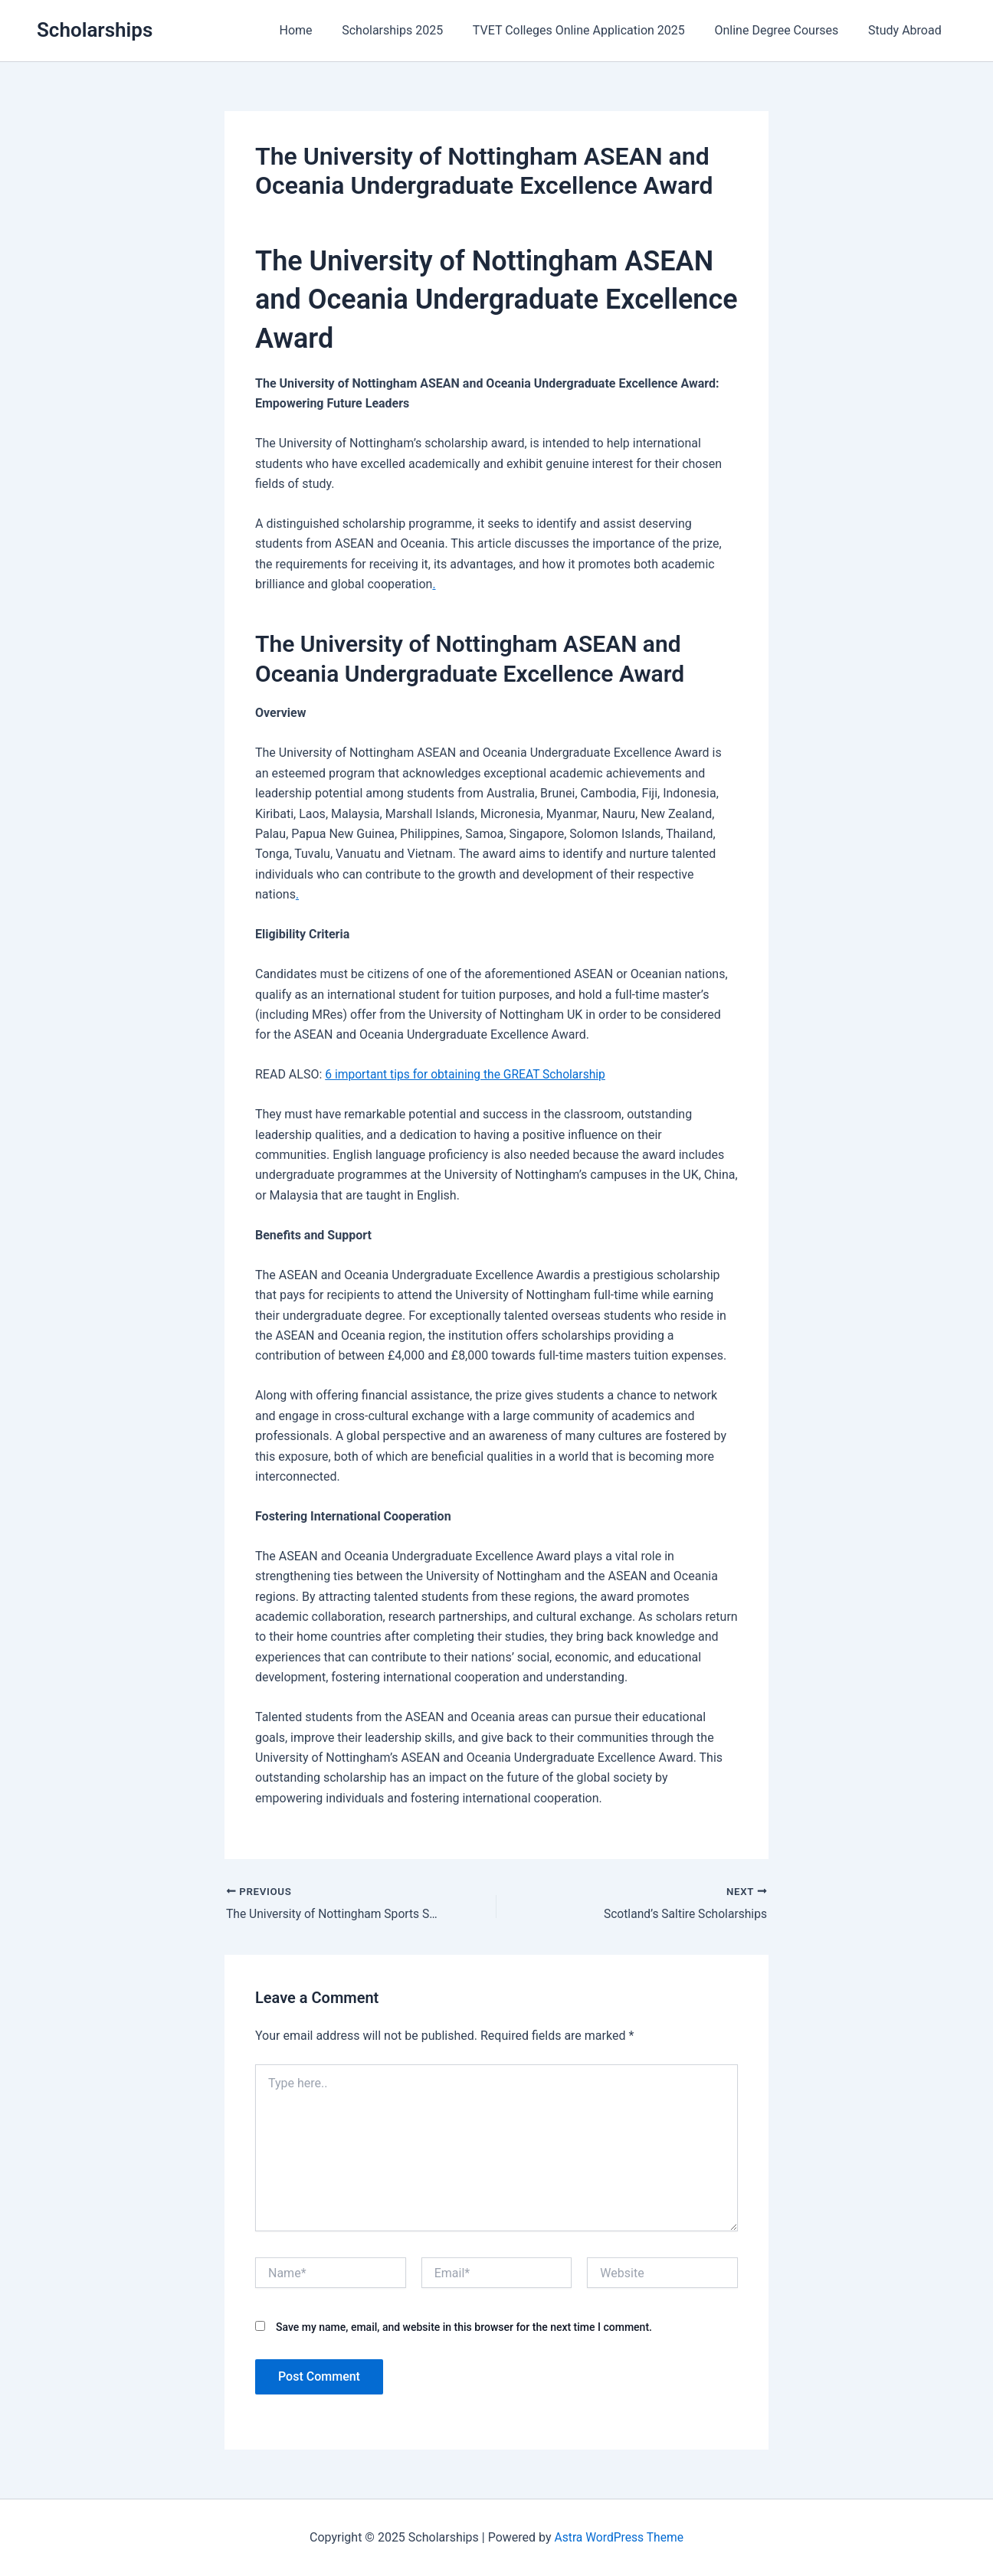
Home (318, 30)
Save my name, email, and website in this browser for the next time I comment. (464, 2328)
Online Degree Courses (784, 30)
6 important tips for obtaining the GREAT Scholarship (468, 1074)
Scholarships (94, 29)
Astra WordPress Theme (619, 2537)
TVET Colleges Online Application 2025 (591, 30)
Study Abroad (907, 30)
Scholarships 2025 (409, 30)
